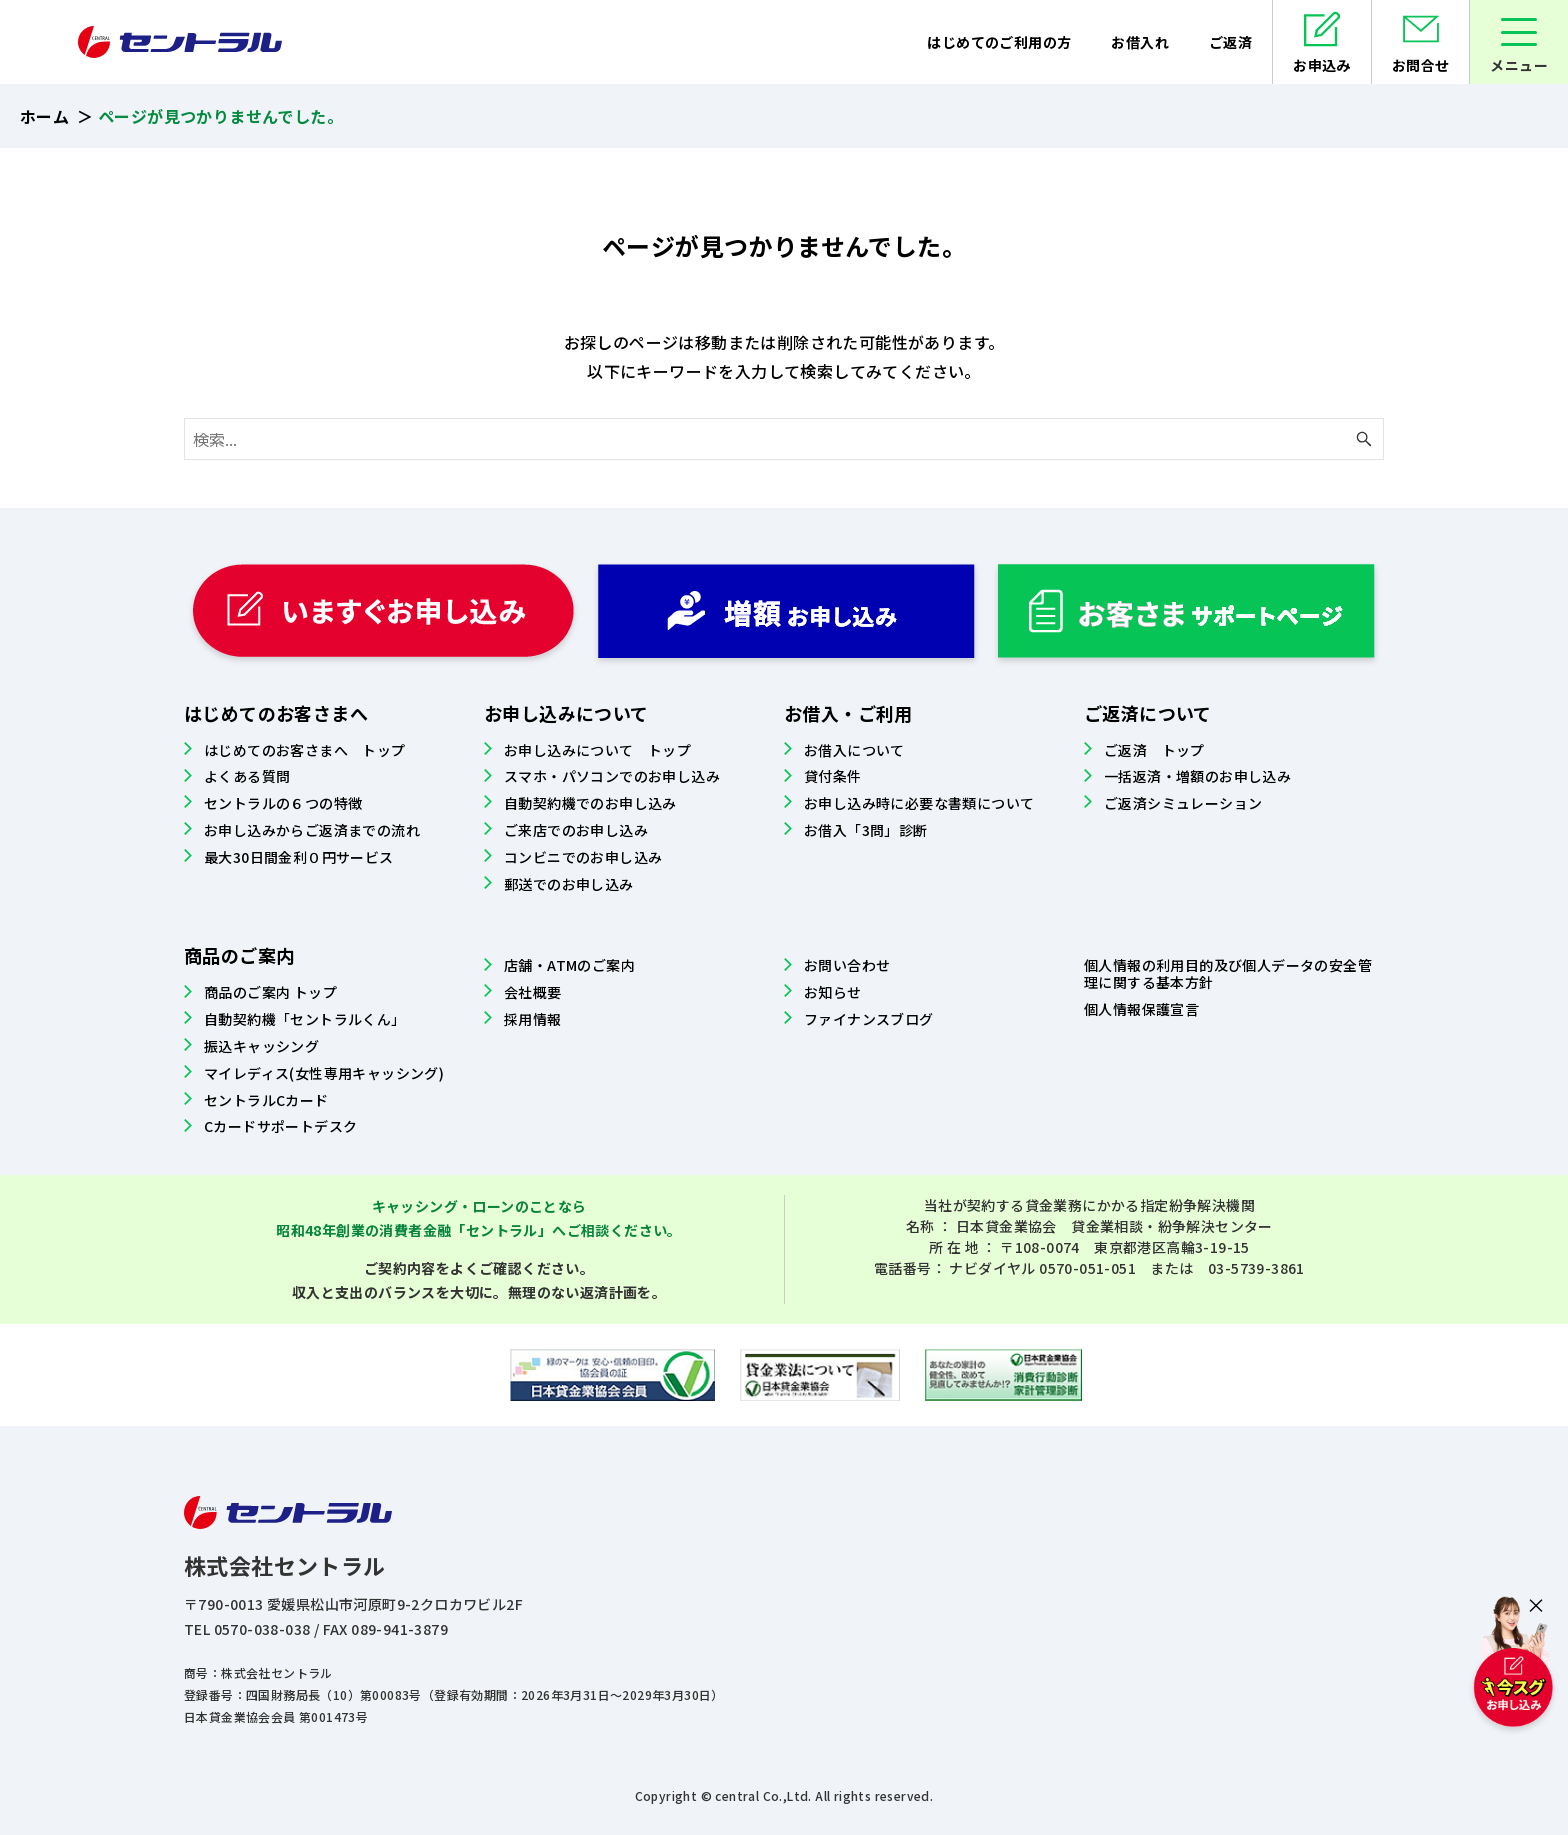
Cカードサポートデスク (280, 1126)
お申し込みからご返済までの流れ (312, 830)
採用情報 (533, 1019)
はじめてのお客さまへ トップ (305, 750)
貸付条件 (833, 776)
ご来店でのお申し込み (576, 830)
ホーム (44, 116)
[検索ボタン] (1364, 439)
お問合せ (1421, 65)
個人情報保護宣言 (1141, 1009)
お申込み (1322, 65)
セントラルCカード (266, 1100)
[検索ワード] (784, 439)
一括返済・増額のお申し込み (1197, 776)
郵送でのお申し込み (569, 884)
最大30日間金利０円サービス (299, 857)
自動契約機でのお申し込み (590, 803)
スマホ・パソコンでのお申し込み (612, 776)
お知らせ (833, 992)
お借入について (854, 750)
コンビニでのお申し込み (583, 857)
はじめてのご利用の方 (999, 42)
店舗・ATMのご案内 (569, 965)
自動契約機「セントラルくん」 (305, 1019)
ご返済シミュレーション (1183, 803)
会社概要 (533, 992)
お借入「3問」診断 (866, 830)
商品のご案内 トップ (270, 992)
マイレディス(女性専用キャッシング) (324, 1073)
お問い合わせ (847, 965)
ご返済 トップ (1154, 750)
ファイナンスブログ (869, 1019)
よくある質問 (247, 776)
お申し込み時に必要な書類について (919, 803)
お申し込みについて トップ (597, 750)
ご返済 (1230, 42)
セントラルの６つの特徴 (283, 803)
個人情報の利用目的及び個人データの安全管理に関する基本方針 (1228, 973)
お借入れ (1140, 42)
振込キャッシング (261, 1046)
